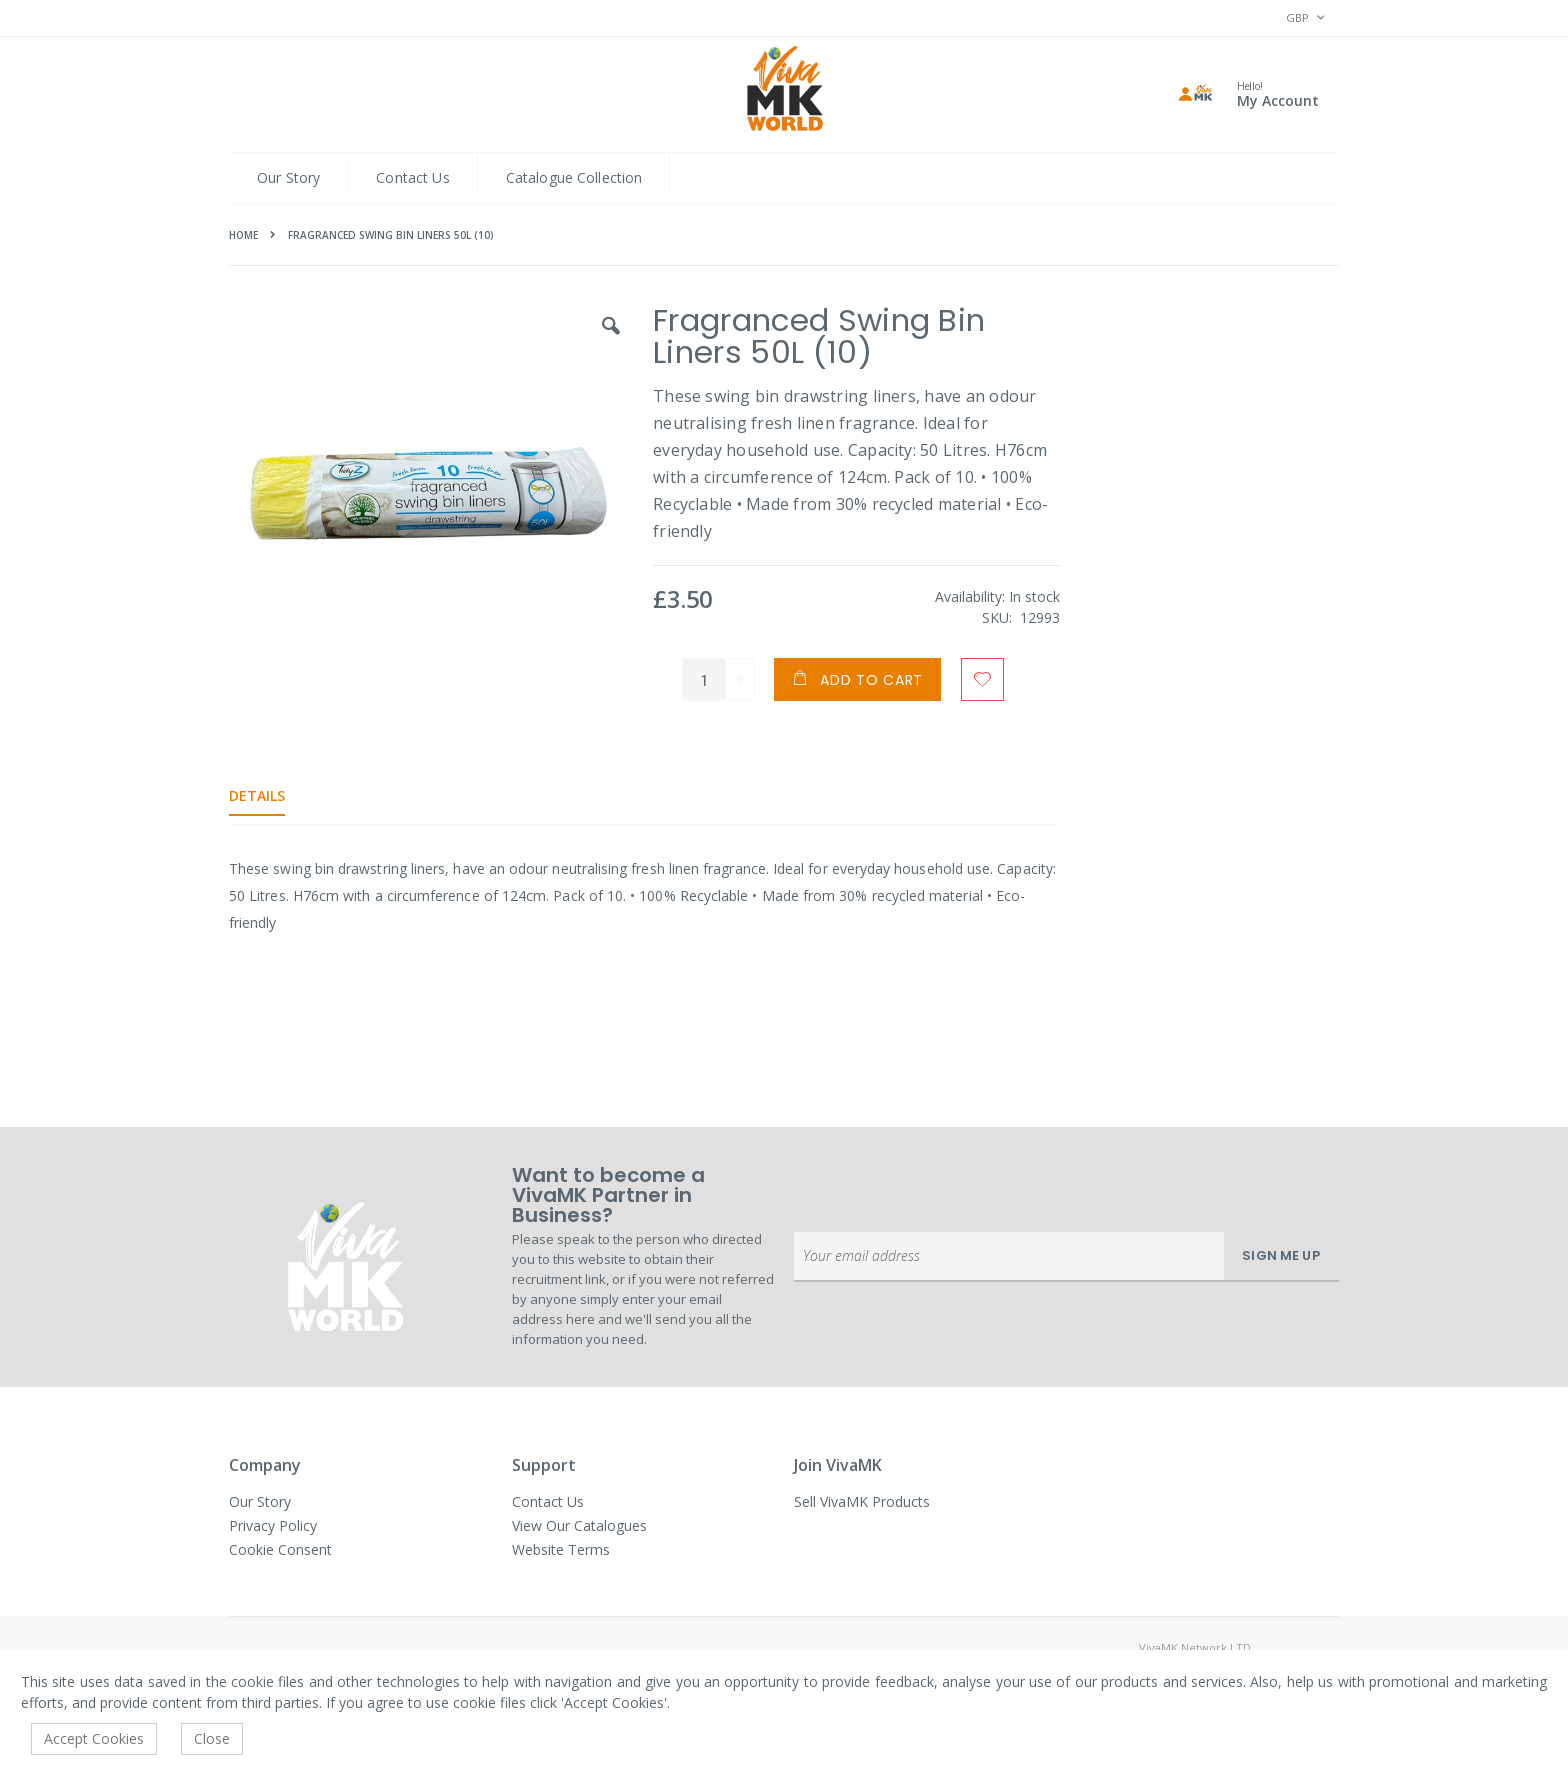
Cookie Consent (280, 1549)
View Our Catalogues (579, 1525)
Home (243, 235)
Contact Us (412, 177)
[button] (609, 341)
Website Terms (561, 1549)
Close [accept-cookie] (212, 1738)
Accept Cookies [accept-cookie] (94, 1738)
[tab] (272, 796)
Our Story (288, 177)
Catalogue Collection (574, 177)
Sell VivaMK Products (862, 1501)
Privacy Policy (273, 1525)
